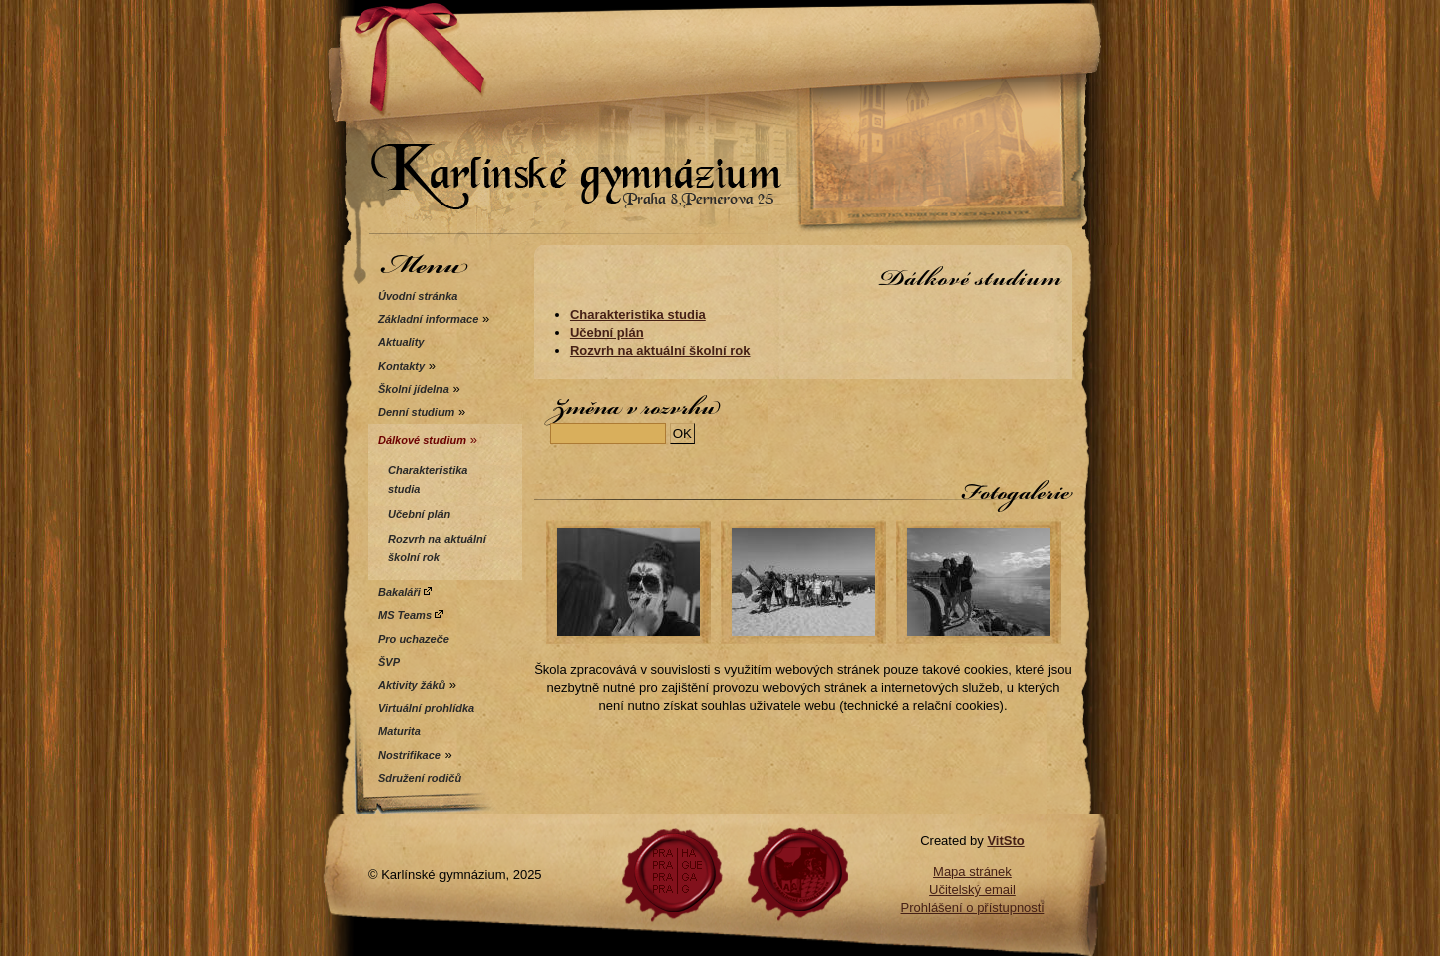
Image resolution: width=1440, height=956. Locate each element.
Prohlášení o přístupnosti (973, 907)
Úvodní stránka (417, 296)
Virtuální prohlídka (426, 708)
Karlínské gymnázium (720, 122)
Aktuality (401, 342)
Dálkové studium (422, 440)
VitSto (1005, 840)
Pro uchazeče (413, 639)
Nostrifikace (409, 755)
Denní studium (416, 412)
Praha (672, 875)
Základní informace (428, 319)
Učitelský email (972, 889)
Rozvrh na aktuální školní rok (660, 350)
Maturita (399, 731)
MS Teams (410, 615)
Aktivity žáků (411, 685)
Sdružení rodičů (419, 778)
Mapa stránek (972, 871)
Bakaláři (405, 592)
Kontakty (401, 366)
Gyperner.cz (798, 875)
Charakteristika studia (638, 314)
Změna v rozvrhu (634, 407)
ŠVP (389, 662)
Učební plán (607, 332)
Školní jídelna (413, 389)
